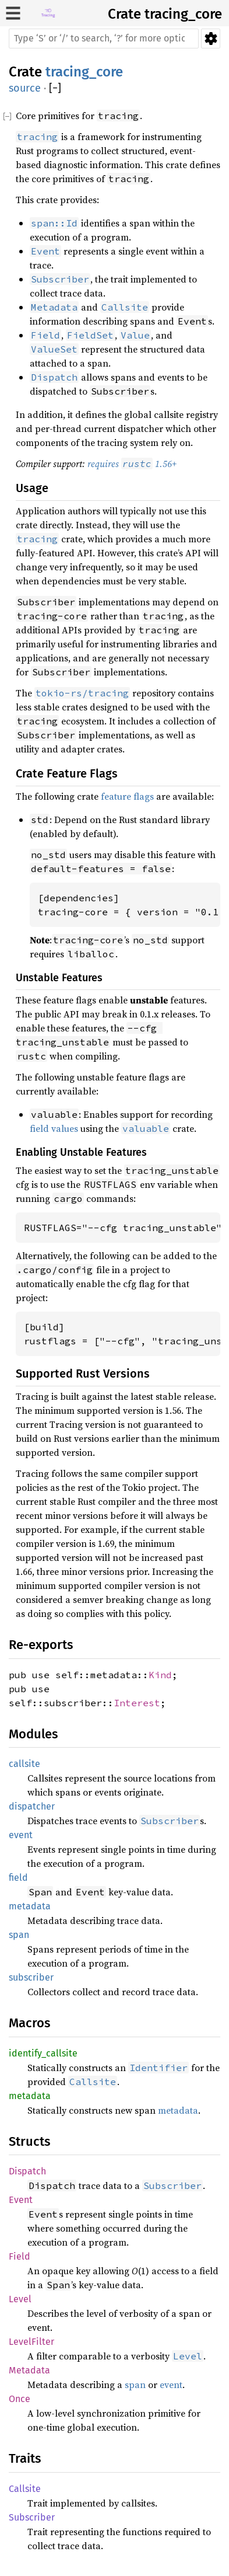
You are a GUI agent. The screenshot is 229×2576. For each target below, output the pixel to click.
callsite (24, 1763)
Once (19, 2398)
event (21, 1835)
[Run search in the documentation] (104, 38)
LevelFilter (31, 2341)
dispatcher (32, 1806)
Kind (160, 1675)
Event (21, 2199)
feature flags (127, 796)
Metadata (29, 2370)
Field (19, 2256)
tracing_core (183, 14)
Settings (210, 38)
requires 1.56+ (132, 463)
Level (20, 2299)
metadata (30, 1906)
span (19, 1934)
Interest (137, 1703)
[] (55, 88)
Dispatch (27, 2171)
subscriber (31, 1977)
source (25, 88)
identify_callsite (43, 2053)
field (18, 1877)
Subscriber (32, 2517)
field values (54, 1128)
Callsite (25, 2488)
